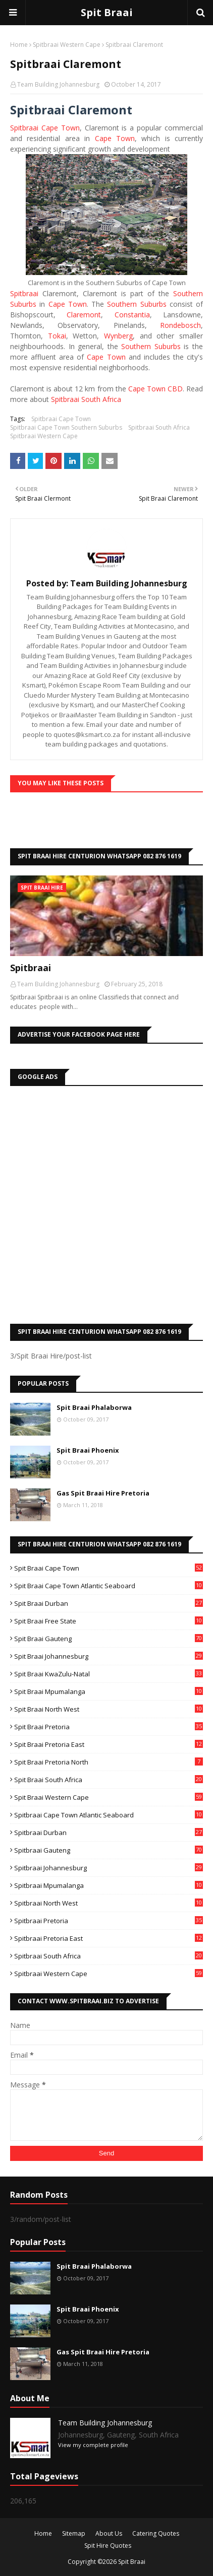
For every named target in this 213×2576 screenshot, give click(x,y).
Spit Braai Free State (108, 1620)
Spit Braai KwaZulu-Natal (108, 1673)
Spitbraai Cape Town (45, 127)
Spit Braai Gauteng (108, 1638)
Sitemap (73, 2533)
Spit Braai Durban (108, 1603)
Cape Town (115, 138)
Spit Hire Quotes (107, 2545)
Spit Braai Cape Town (108, 1568)
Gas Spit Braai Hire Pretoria (103, 1493)
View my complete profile (93, 2445)
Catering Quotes (155, 2533)
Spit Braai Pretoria (108, 1726)
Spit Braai (107, 12)
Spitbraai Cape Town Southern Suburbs (66, 427)
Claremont (84, 314)
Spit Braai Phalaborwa (94, 1407)
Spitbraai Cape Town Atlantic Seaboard (108, 1814)
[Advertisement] (106, 1202)
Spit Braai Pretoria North (108, 1762)
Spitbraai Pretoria (108, 1920)
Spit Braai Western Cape (108, 1797)
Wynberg (118, 336)
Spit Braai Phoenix (88, 1450)
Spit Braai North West (108, 1709)
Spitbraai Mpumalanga (108, 1885)
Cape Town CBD (155, 388)
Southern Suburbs (136, 304)
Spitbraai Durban (108, 1832)
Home (19, 44)
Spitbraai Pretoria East (108, 1938)
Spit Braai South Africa (108, 1779)
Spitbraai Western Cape (66, 44)
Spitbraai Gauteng (108, 1850)
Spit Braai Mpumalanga (108, 1691)
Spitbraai (24, 293)
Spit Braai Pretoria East (108, 1744)
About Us (108, 2533)
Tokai (57, 336)
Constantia (132, 314)
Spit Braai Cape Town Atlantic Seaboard (108, 1585)
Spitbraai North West (108, 1903)
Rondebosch (180, 325)
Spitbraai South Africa (86, 399)
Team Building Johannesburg (58, 84)
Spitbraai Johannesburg (108, 1867)
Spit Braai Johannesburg (108, 1656)
